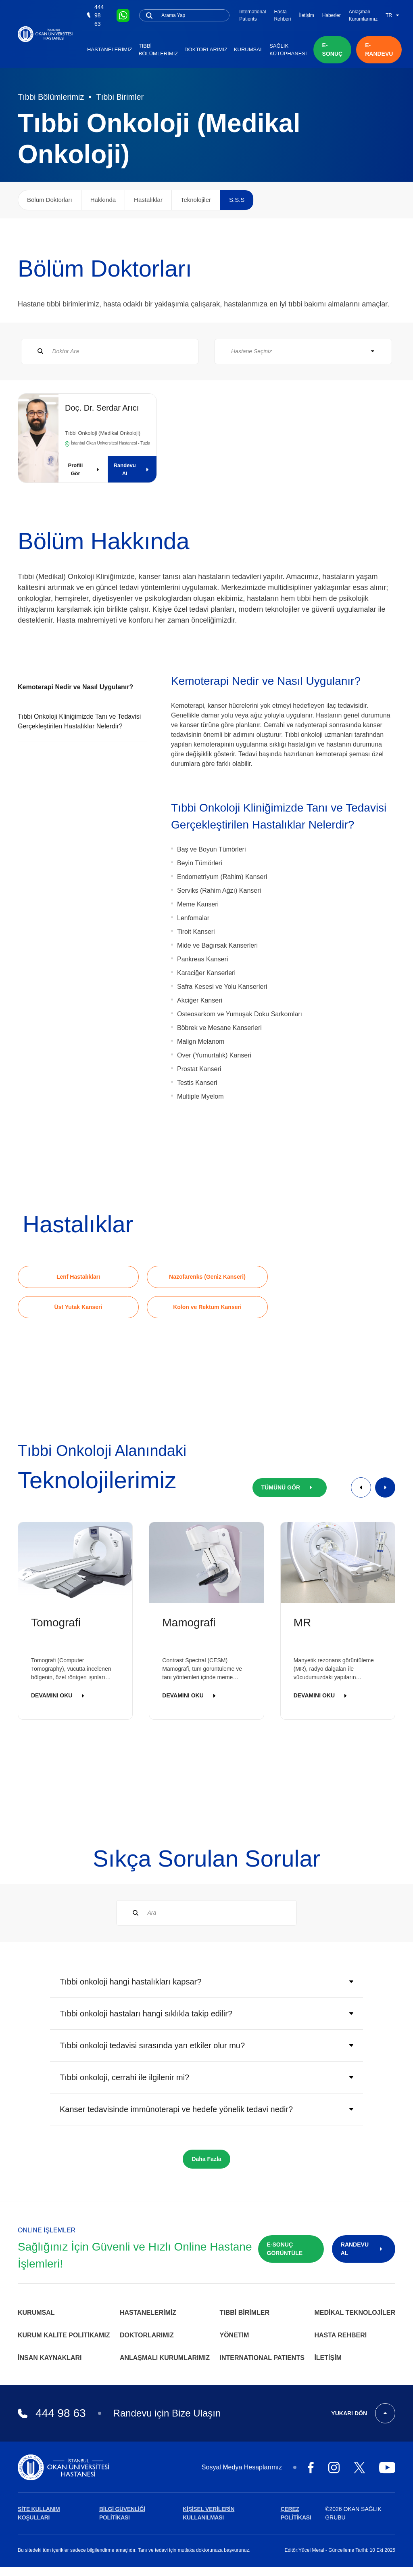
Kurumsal (248, 49)
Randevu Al (133, 469)
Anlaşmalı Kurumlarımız (363, 15)
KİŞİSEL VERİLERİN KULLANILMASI (208, 2513)
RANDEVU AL (363, 2248)
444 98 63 (95, 15)
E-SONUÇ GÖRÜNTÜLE (285, 2248)
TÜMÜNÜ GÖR (289, 1487)
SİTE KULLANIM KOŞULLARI (39, 2513)
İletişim (306, 15)
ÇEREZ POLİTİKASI (296, 2513)
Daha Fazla (206, 2159)
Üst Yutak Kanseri (78, 1307)
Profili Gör (85, 469)
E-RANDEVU (379, 49)
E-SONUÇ (332, 49)
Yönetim (234, 2335)
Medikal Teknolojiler (354, 2312)
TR (392, 15)
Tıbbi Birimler (120, 96)
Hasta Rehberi (282, 15)
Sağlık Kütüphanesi (288, 50)
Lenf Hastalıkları (78, 1276)
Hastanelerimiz (109, 49)
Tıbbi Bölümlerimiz (158, 50)
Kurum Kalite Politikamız (64, 2335)
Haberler (331, 15)
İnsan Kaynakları (50, 2357)
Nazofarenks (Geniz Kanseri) (207, 1276)
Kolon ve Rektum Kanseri (207, 1307)
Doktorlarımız (205, 49)
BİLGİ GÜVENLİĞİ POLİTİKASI (122, 2513)
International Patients (252, 15)
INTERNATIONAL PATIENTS (262, 2357)
